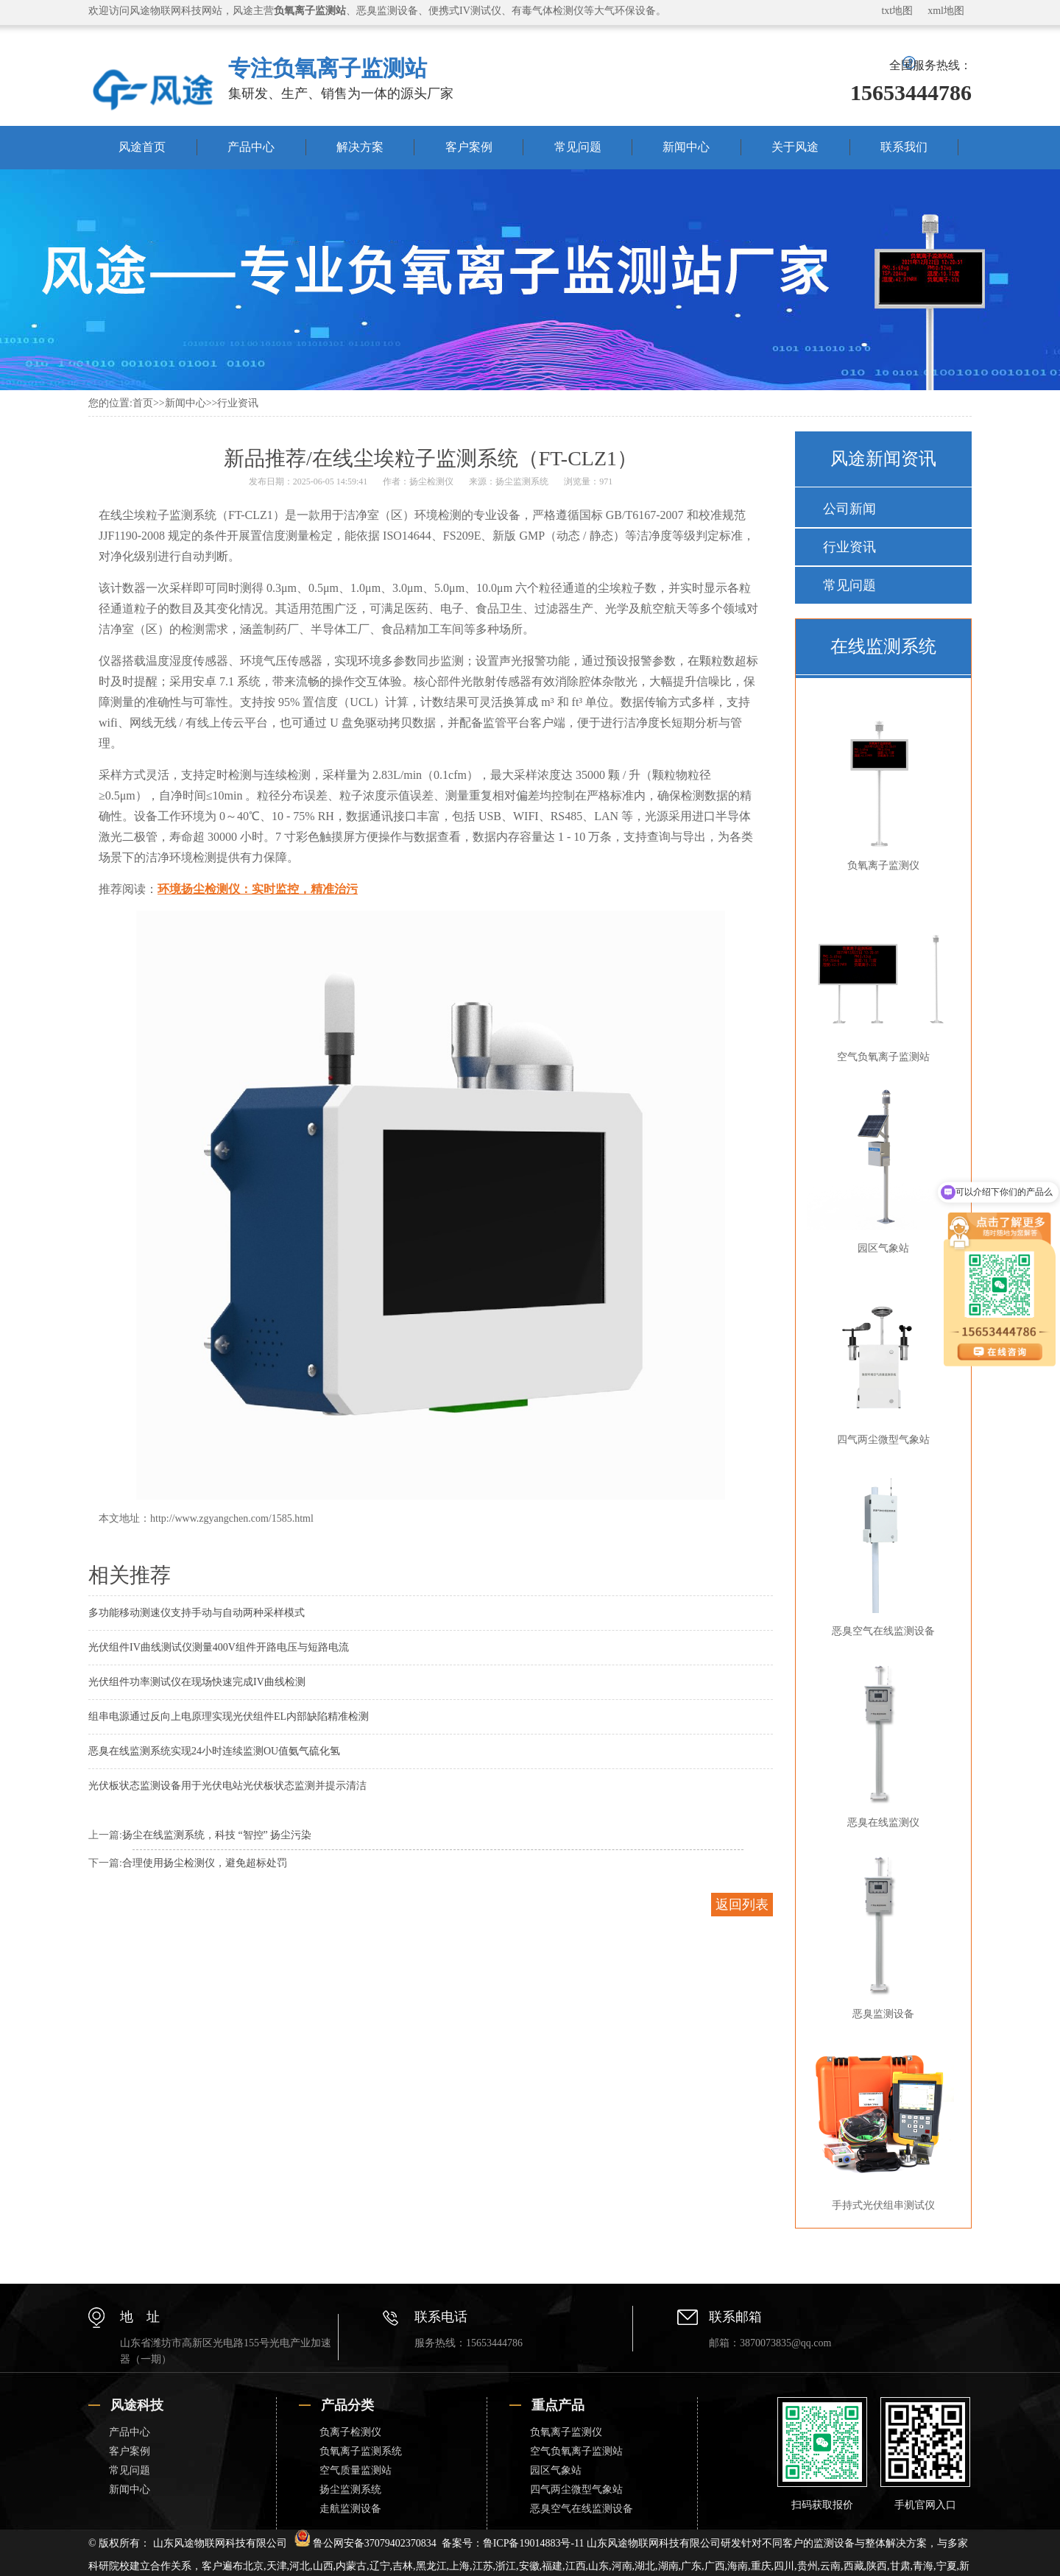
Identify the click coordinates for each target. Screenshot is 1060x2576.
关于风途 (795, 147)
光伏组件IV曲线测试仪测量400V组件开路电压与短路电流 (218, 1647)
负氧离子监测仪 (880, 785)
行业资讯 (237, 403)
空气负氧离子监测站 (880, 977)
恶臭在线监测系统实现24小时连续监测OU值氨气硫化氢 (214, 1751)
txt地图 (897, 10)
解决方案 (360, 147)
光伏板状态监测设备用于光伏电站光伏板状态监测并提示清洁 (227, 1785)
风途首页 (142, 147)
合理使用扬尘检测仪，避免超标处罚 (204, 1863)
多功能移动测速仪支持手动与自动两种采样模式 (196, 1612)
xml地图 (946, 10)
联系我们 (904, 147)
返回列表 (742, 1904)
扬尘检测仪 (431, 481)
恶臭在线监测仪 (880, 1742)
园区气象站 (880, 1168)
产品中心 (251, 147)
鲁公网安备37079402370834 (365, 2543)
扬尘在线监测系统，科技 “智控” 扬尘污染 (216, 1835)
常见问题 (577, 147)
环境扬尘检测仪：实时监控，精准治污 (258, 889)
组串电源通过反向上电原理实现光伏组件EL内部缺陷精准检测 (228, 1716)
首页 (142, 403)
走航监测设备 (350, 2508)
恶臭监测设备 (880, 1934)
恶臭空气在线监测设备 (880, 1551)
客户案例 (468, 147)
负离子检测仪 (350, 2432)
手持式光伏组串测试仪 (880, 2125)
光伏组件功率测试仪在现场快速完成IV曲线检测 (196, 1681)
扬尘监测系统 (521, 481)
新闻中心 (686, 147)
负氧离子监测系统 (360, 2451)
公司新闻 (849, 508)
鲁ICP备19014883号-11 (533, 2543)
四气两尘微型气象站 (880, 1359)
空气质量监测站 (355, 2470)
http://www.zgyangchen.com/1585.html (232, 1518)
